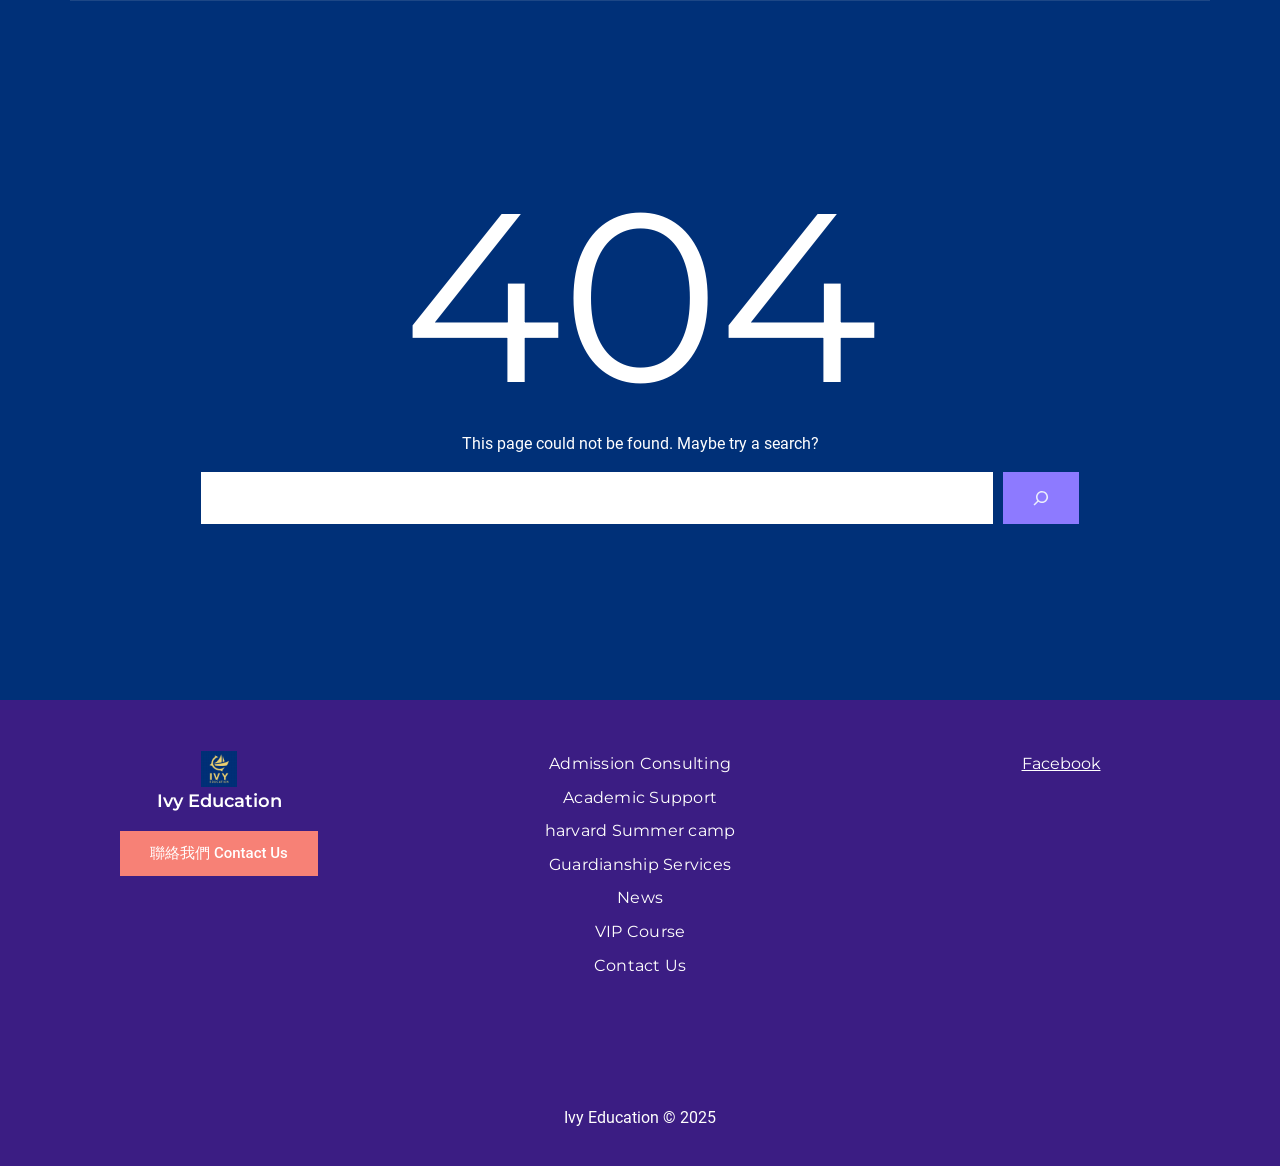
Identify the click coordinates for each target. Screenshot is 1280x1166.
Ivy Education (219, 801)
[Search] (1041, 498)
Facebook (1061, 763)
